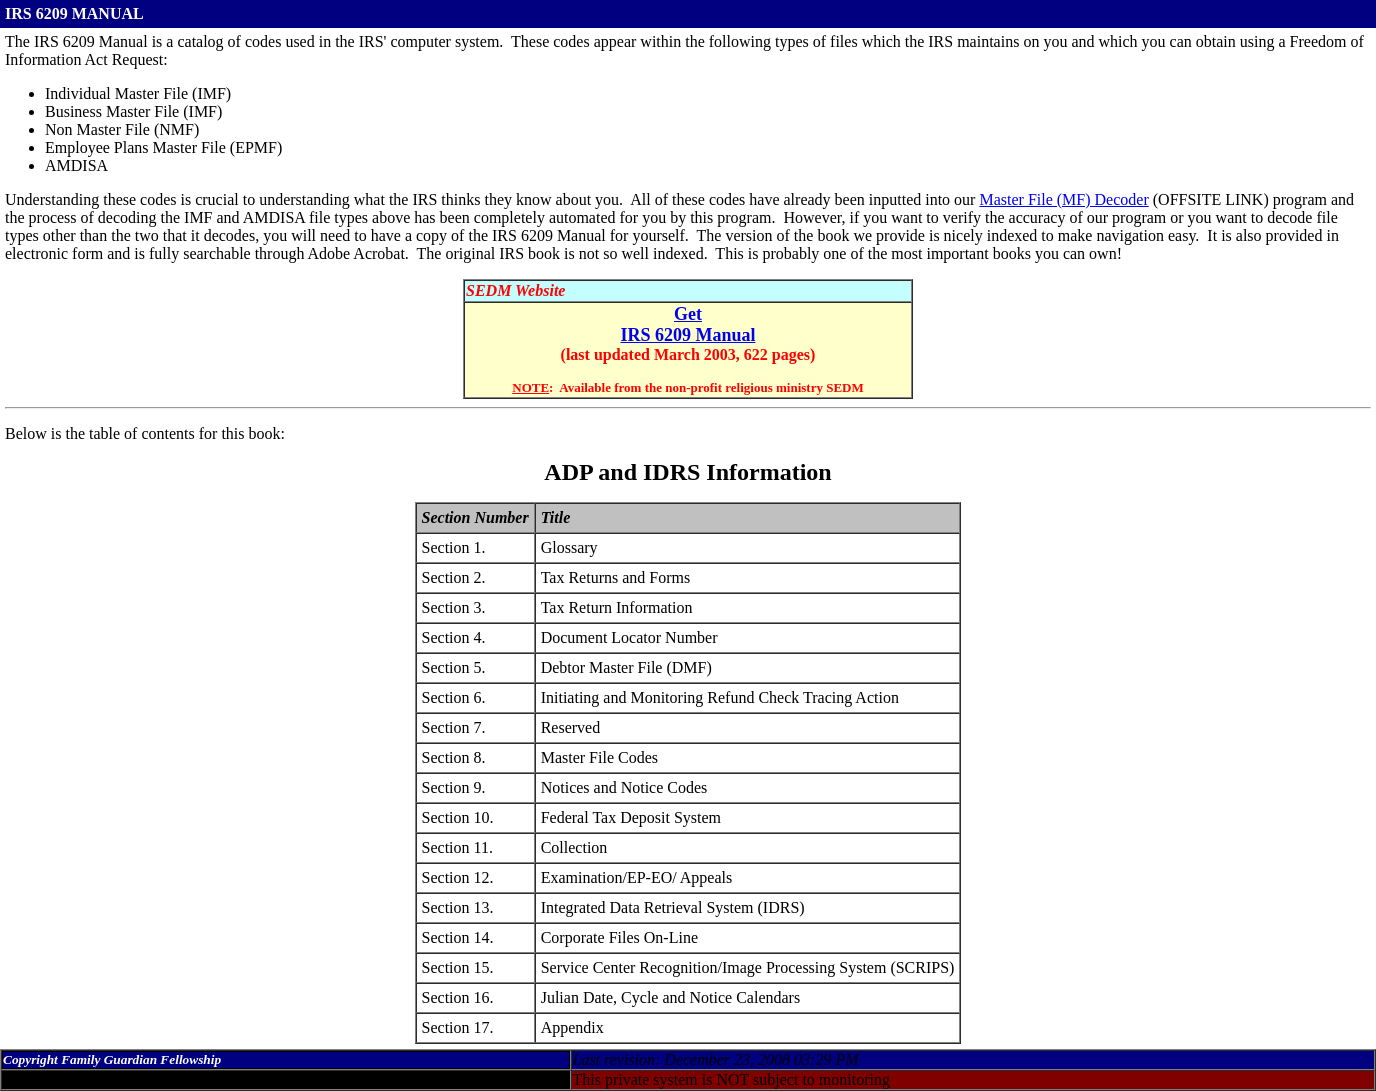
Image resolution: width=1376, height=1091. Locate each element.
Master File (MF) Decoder (1063, 199)
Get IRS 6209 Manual (687, 324)
